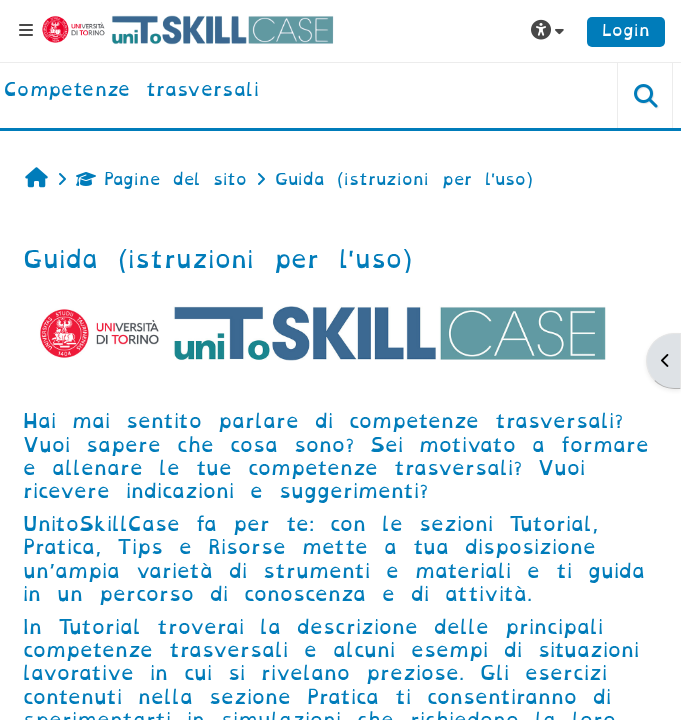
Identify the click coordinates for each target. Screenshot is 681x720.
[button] (550, 31)
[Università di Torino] (188, 29)
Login (626, 30)
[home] (131, 91)
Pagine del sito (161, 179)
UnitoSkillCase (101, 524)
